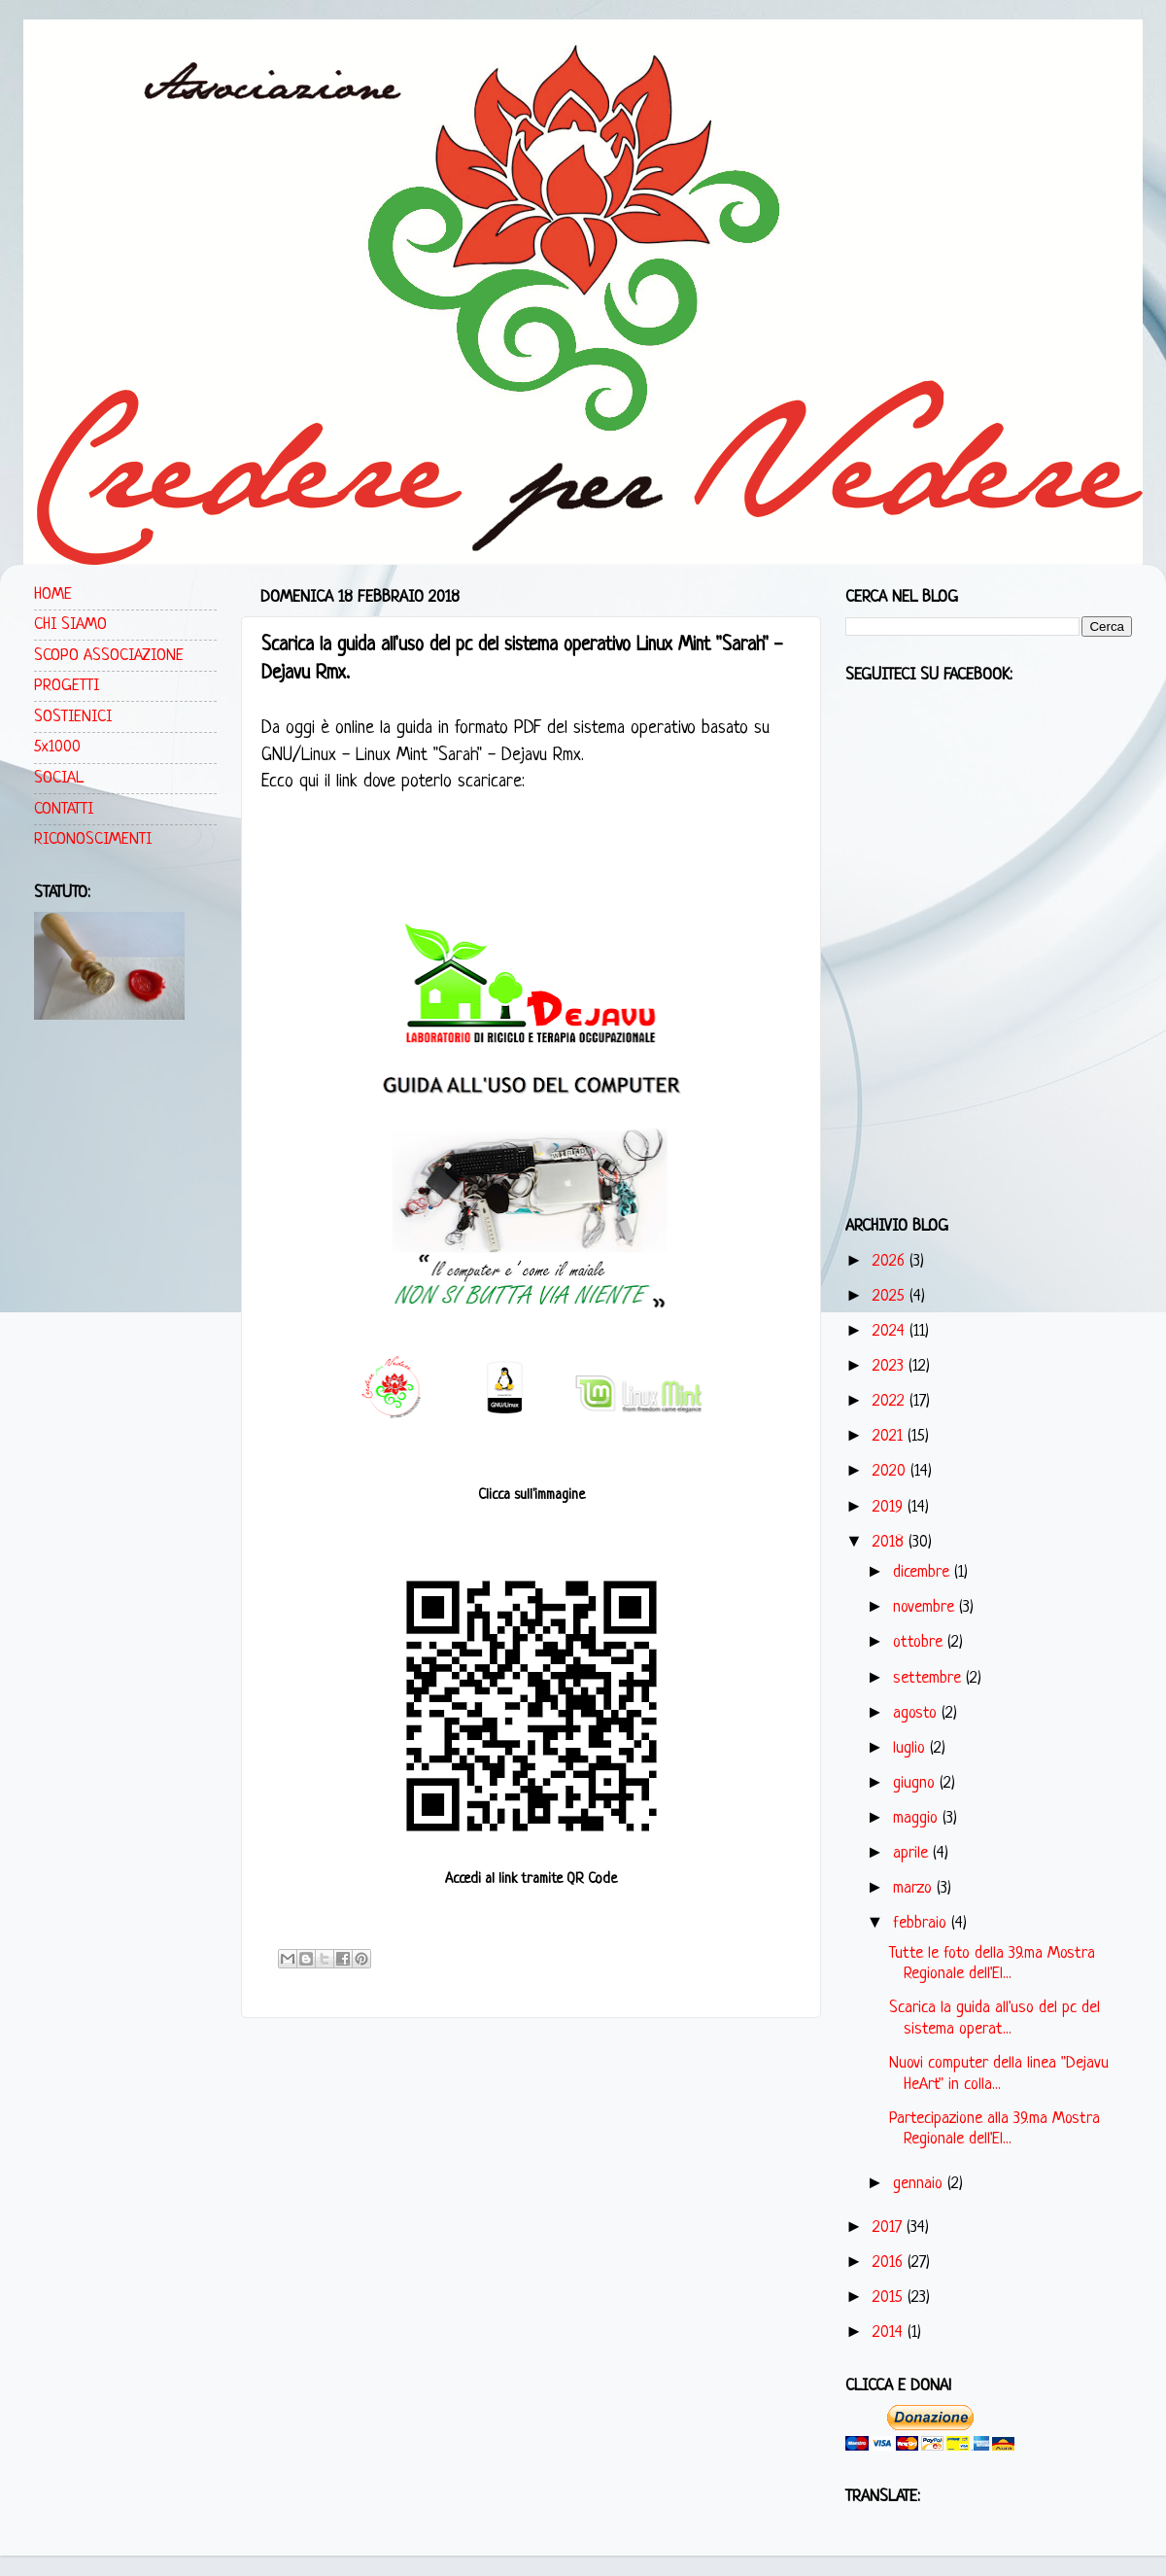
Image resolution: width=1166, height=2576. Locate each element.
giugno (916, 1783)
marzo (915, 1888)
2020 (891, 1471)
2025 (891, 1296)
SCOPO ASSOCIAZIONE (109, 655)
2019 (890, 1507)
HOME (53, 594)
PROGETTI (66, 686)
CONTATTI (63, 809)
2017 (890, 2227)
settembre (929, 1678)
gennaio (920, 2184)
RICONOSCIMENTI (93, 839)
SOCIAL (59, 778)
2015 (890, 2297)
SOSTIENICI (73, 717)
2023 (891, 1366)
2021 (890, 1436)
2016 (890, 2262)
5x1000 (57, 747)
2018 (891, 1542)
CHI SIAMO (70, 624)
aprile (913, 1853)
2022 (891, 1401)
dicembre (923, 1572)
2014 (890, 2332)
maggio (918, 1818)
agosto (917, 1713)
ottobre (920, 1642)
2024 (891, 1331)
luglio (911, 1748)
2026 (891, 1261)
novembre (926, 1607)
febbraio (922, 1923)
